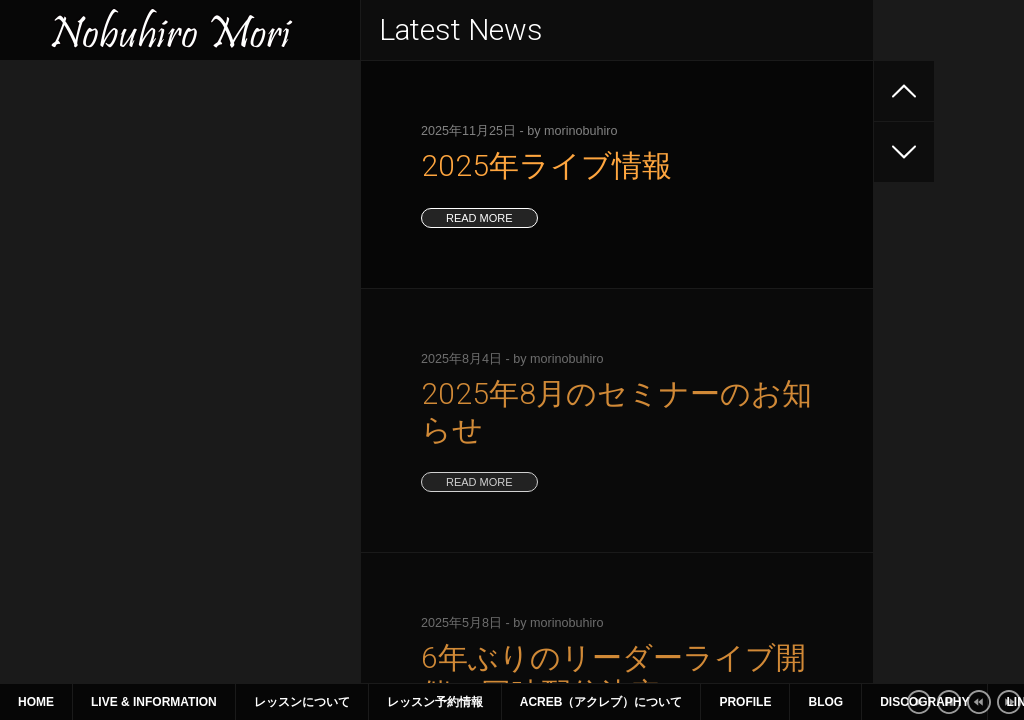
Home (36, 702)
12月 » (224, 542)
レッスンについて (302, 702)
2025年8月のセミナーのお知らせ (121, 168)
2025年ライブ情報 (75, 132)
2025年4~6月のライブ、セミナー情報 (136, 240)
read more (479, 218)
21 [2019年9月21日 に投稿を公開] (258, 473)
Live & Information (154, 702)
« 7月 (36, 542)
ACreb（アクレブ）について (601, 702)
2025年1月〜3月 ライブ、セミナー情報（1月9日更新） (177, 293)
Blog (825, 702)
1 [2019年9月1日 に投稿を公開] (300, 404)
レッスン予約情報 (435, 702)
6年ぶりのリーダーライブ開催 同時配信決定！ (169, 204)
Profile (745, 702)
